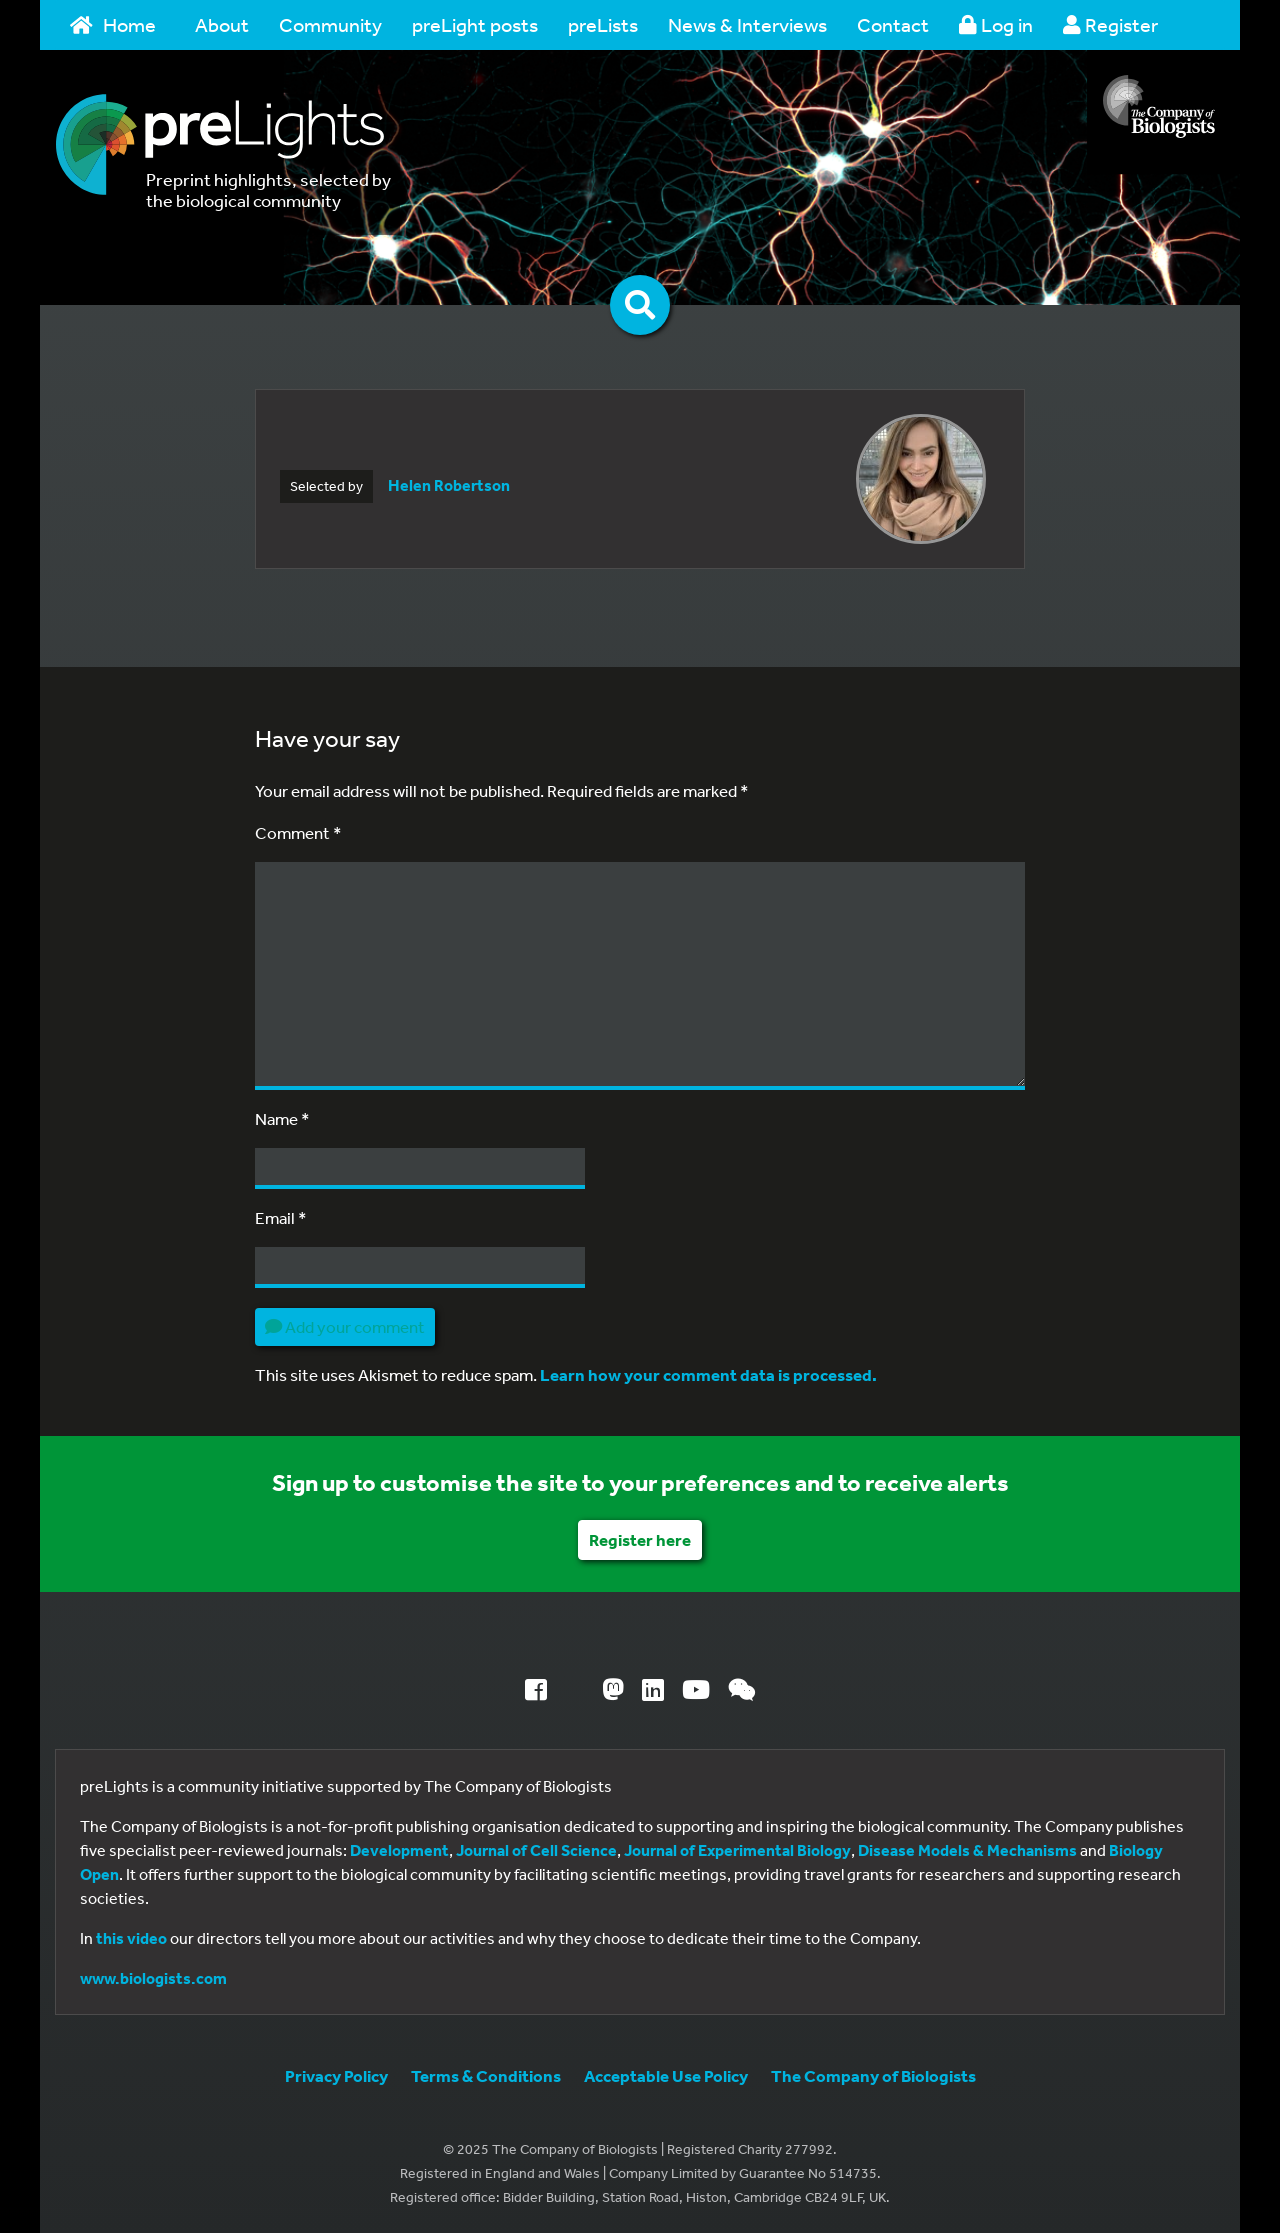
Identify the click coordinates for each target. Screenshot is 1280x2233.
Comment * (298, 832)
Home (113, 24)
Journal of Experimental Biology (737, 1850)
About (222, 24)
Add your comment (345, 1326)
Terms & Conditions (486, 2075)
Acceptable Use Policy (666, 2075)
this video (131, 1938)
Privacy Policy (336, 2075)
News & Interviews (747, 24)
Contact (893, 24)
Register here (640, 1539)
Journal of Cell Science (536, 1850)
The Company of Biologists (873, 2075)
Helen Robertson (449, 485)
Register (1110, 24)
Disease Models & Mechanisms (967, 1850)
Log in (996, 24)
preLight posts (475, 24)
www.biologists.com (153, 1978)
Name (282, 1118)
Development (399, 1850)
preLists (603, 24)
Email (281, 1217)
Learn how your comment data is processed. (708, 1374)
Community (330, 24)
